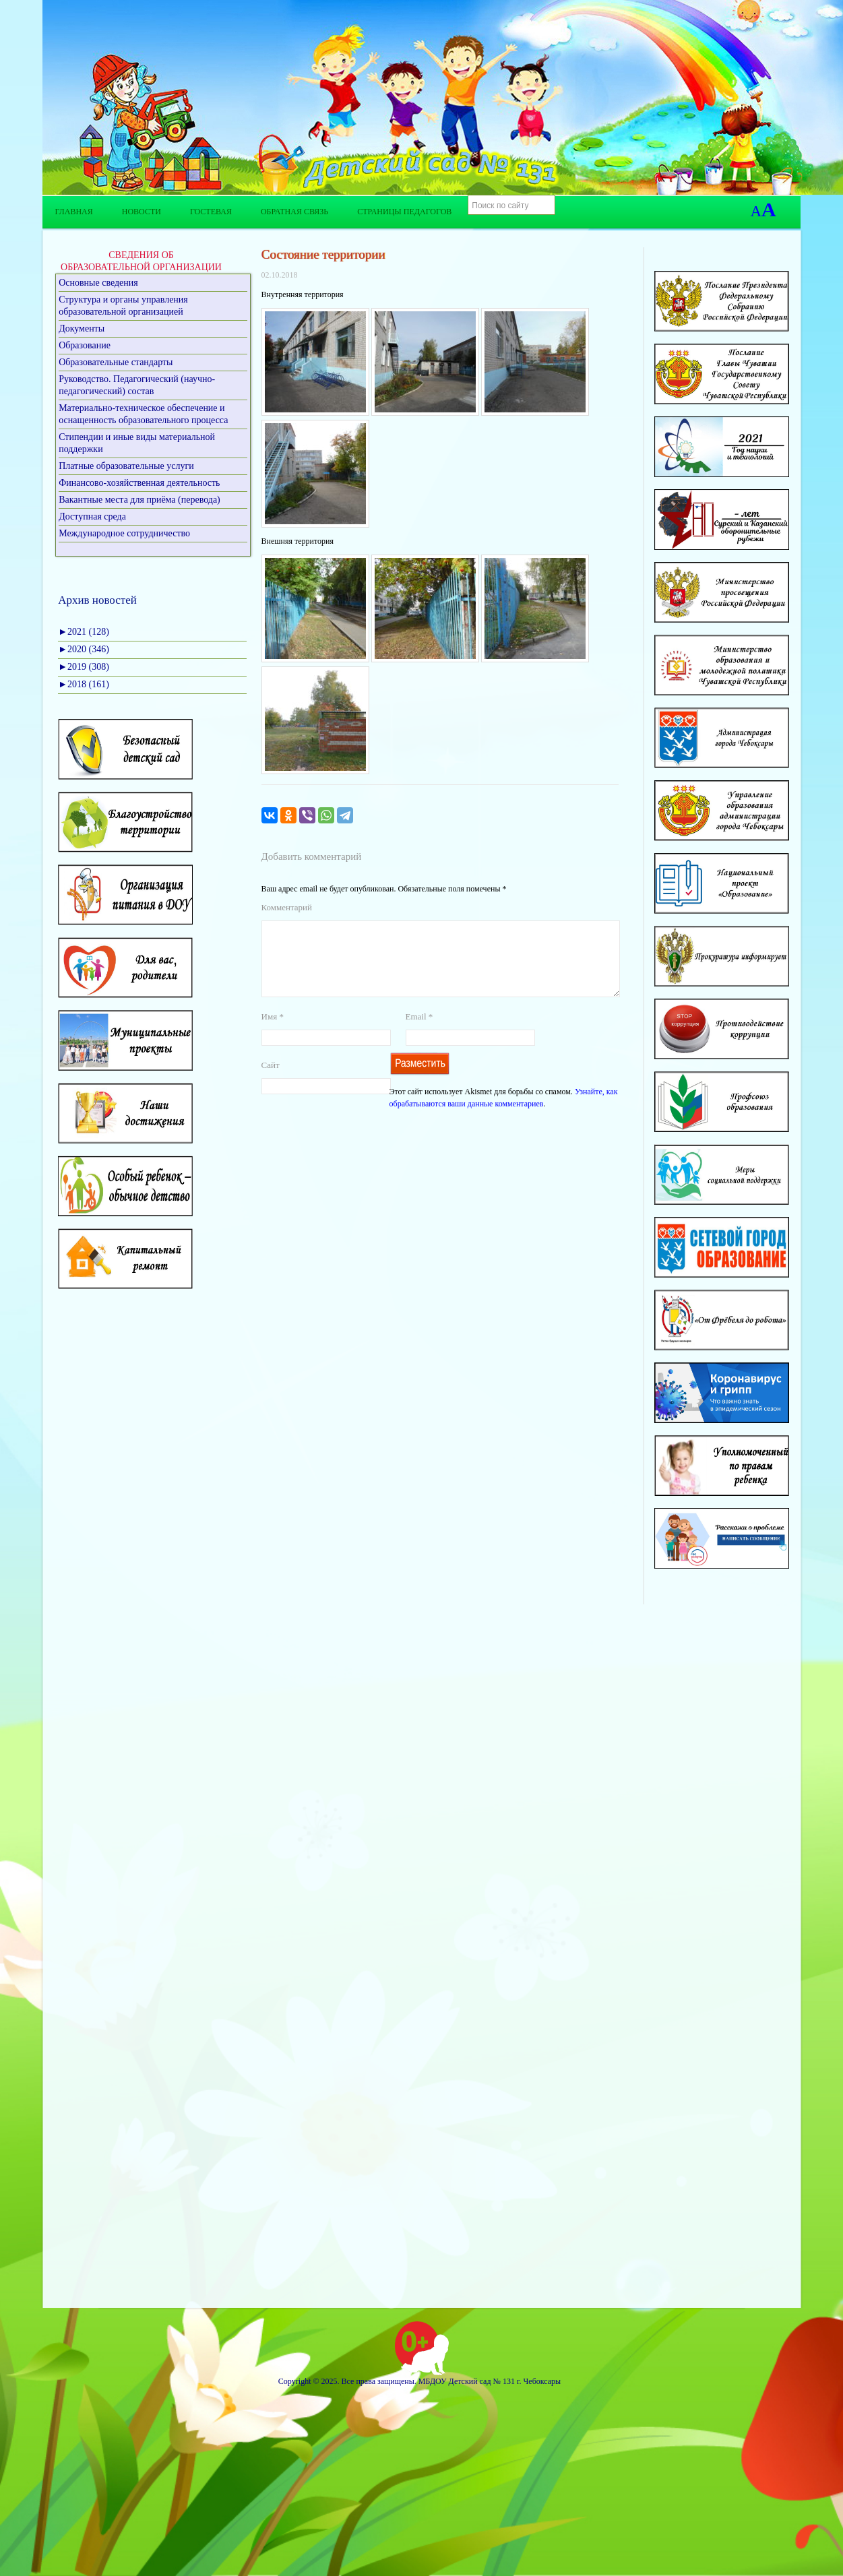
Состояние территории (323, 254)
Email (419, 1033)
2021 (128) (83, 632)
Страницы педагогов (404, 211)
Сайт (270, 1081)
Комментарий (286, 907)
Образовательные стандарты (116, 362)
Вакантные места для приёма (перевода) (139, 500)
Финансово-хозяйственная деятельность (139, 483)
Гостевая (211, 211)
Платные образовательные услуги (126, 466)
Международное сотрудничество (124, 533)
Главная (74, 211)
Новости (141, 211)
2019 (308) (83, 667)
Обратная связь (294, 211)
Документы (81, 328)
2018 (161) (83, 684)
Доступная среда (92, 516)
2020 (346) (83, 649)
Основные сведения (98, 283)
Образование (85, 345)
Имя (272, 1033)
